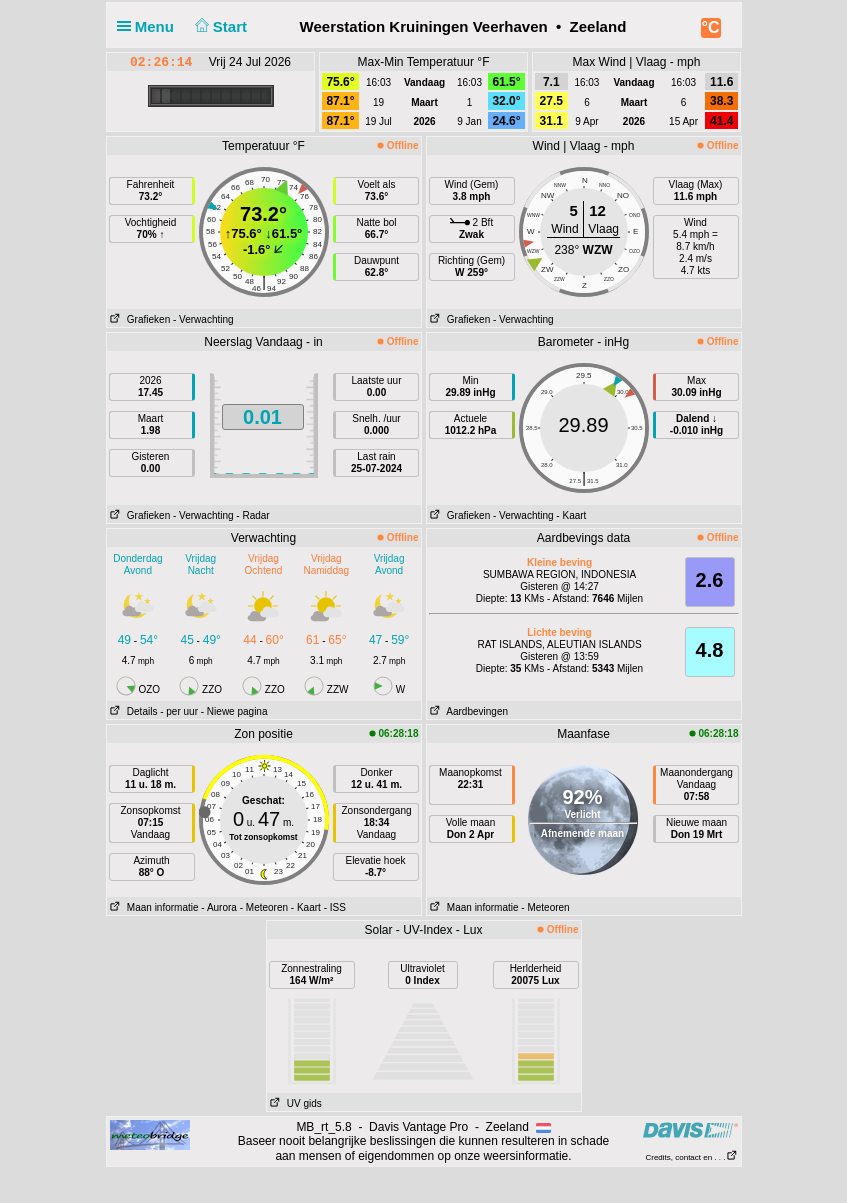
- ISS (335, 907)
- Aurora (219, 907)
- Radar (252, 515)
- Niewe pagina (234, 711)
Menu (150, 26)
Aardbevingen (468, 711)
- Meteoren (264, 907)
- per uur (179, 711)
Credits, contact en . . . (691, 1157)
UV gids (294, 1103)
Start (218, 26)
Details (132, 711)
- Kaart (571, 515)
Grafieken (139, 319)
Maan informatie (153, 907)
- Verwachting (203, 319)
